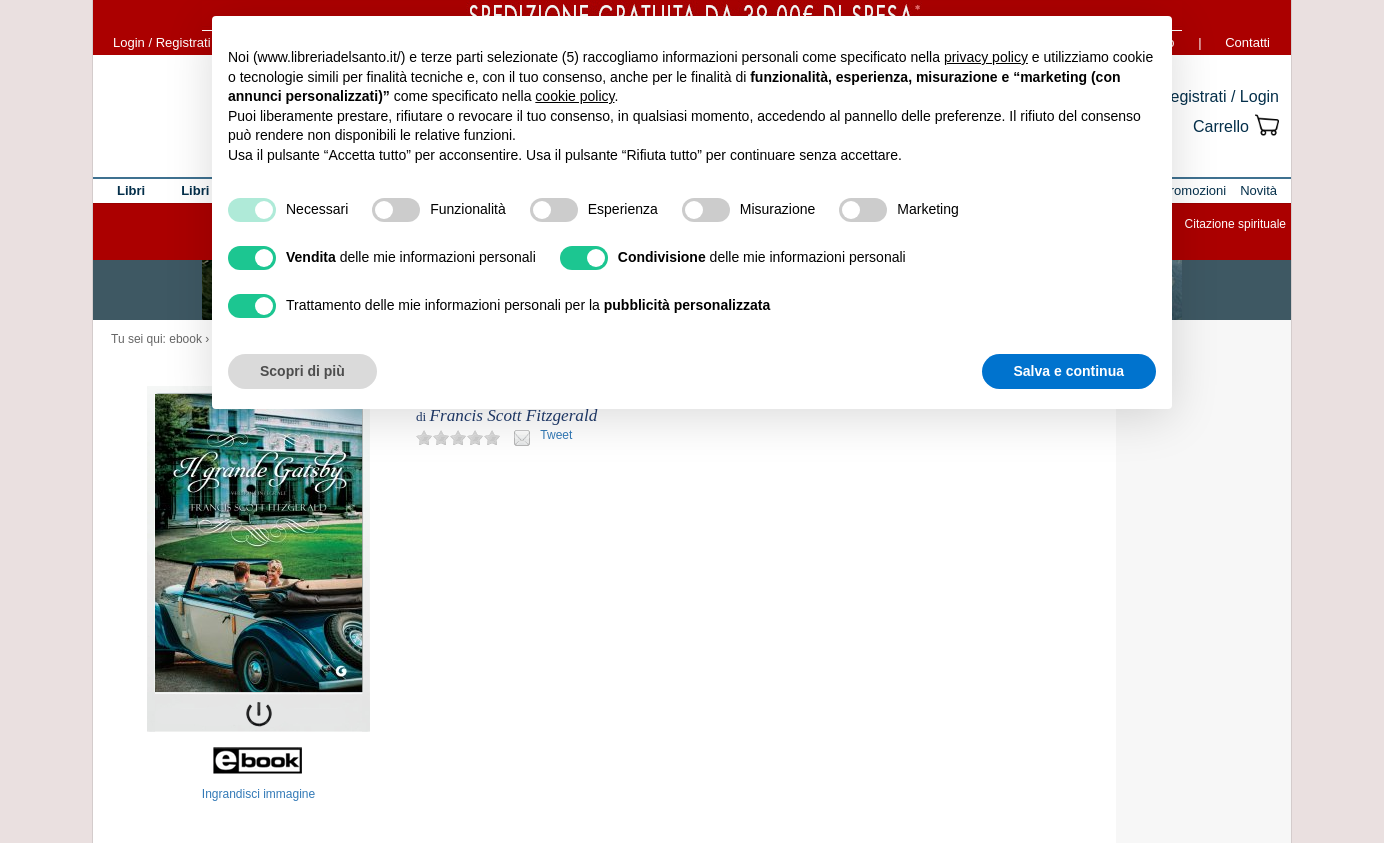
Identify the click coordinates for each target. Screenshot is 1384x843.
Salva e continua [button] (1069, 371)
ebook (185, 339)
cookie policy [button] (574, 96)
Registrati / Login (1219, 96)
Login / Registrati (162, 42)
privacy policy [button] (986, 57)
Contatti (1247, 42)
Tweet (556, 435)
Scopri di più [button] (302, 371)
